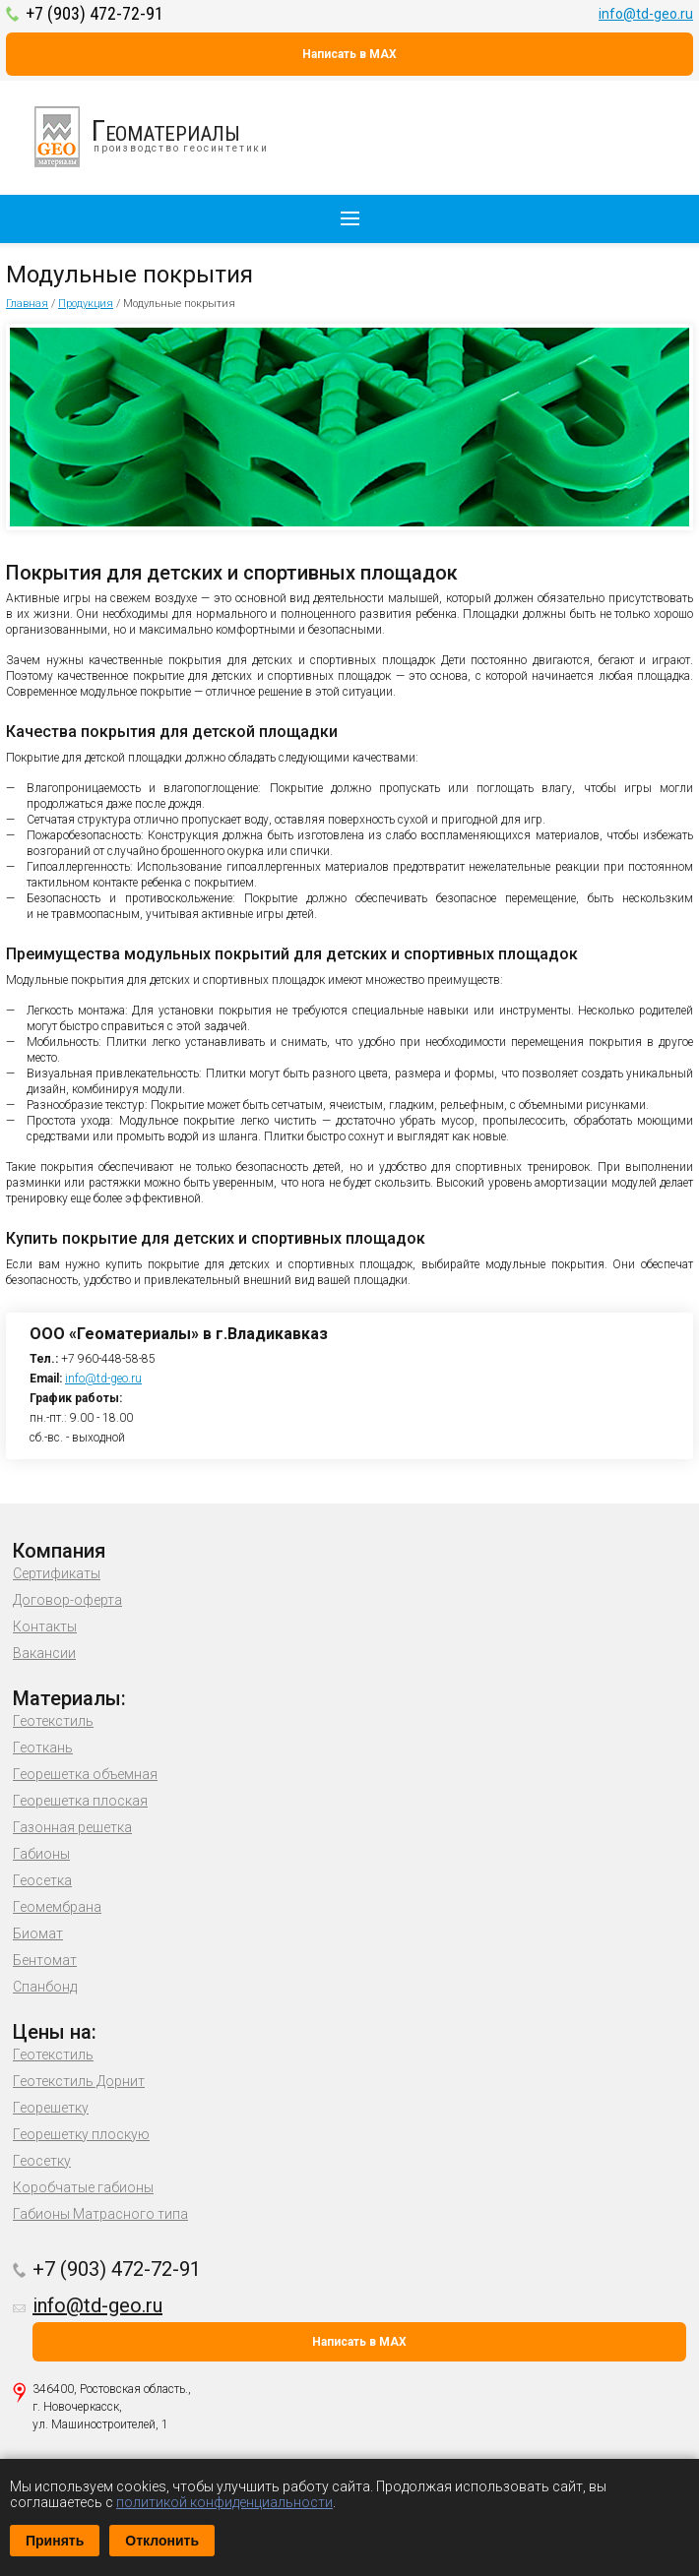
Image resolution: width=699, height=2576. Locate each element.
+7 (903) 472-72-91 (94, 13)
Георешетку (51, 2108)
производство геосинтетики (162, 136)
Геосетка (42, 1880)
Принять (55, 2540)
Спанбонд (45, 1986)
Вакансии (44, 1653)
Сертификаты (56, 1573)
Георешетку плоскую (81, 2134)
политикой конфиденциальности (224, 2502)
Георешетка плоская (80, 1801)
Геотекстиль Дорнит (79, 2081)
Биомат (38, 1933)
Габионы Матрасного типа (100, 2214)
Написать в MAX (349, 54)
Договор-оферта (67, 1600)
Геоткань (43, 1747)
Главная (27, 303)
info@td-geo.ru (646, 14)
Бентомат (45, 1960)
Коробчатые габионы (83, 2187)
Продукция (85, 303)
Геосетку (42, 2161)
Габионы (41, 1854)
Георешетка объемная (85, 1774)
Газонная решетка (72, 1827)
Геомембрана (57, 1907)
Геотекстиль (53, 1721)
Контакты (45, 1626)
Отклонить (162, 2540)
